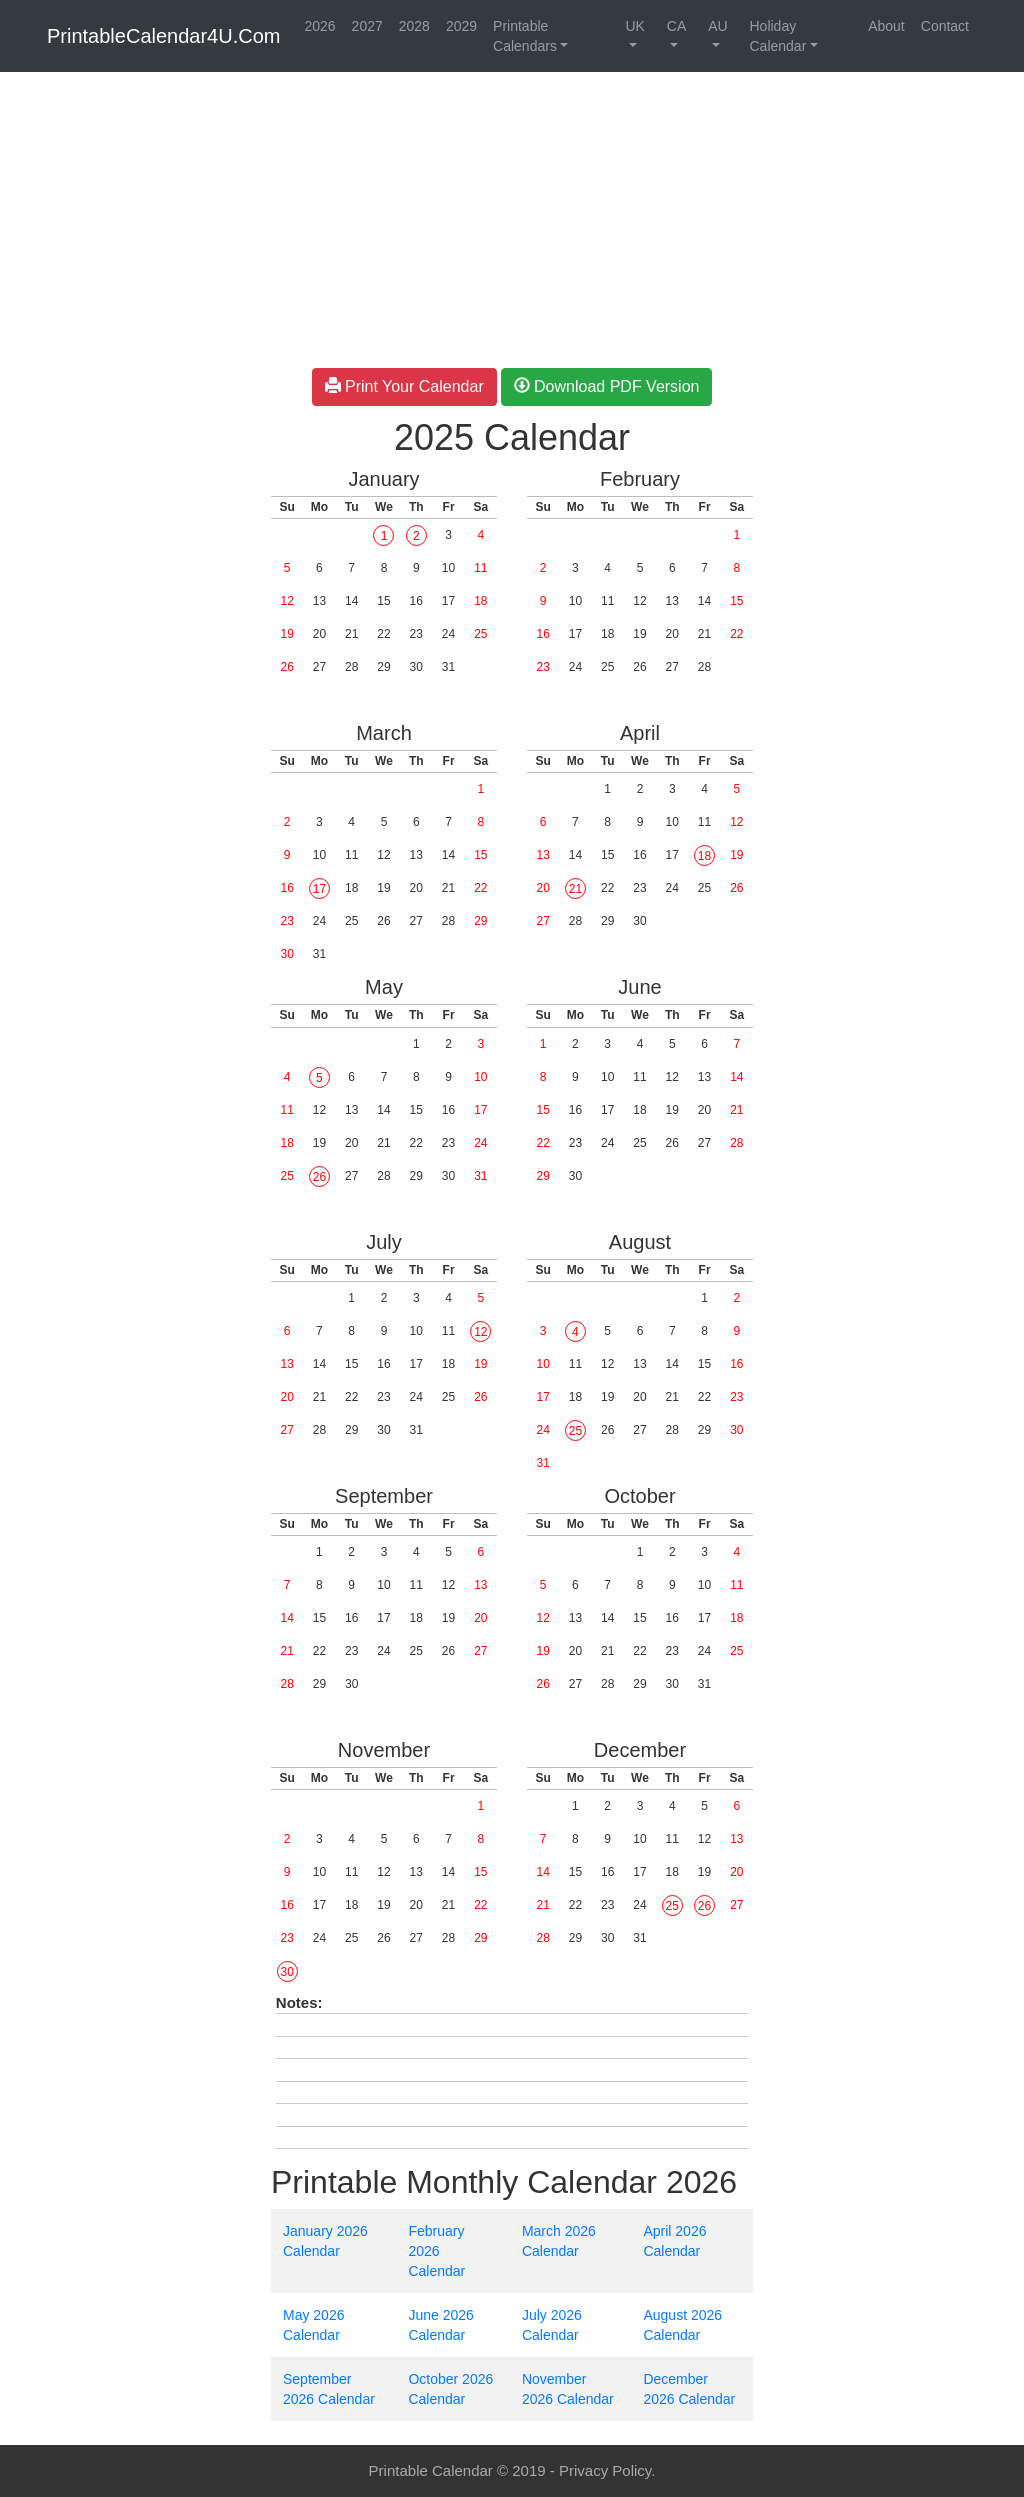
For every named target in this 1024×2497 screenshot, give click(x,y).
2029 (461, 26)
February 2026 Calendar (436, 2251)
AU (717, 26)
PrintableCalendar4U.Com (163, 36)
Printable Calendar (431, 2470)
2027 (367, 26)
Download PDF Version (607, 386)
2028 (414, 26)
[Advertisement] (128, 380)
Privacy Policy (605, 2470)
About (886, 26)
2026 (319, 26)
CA (676, 26)
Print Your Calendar (404, 386)
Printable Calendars (525, 36)
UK (634, 26)
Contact (945, 26)
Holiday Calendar (777, 36)
